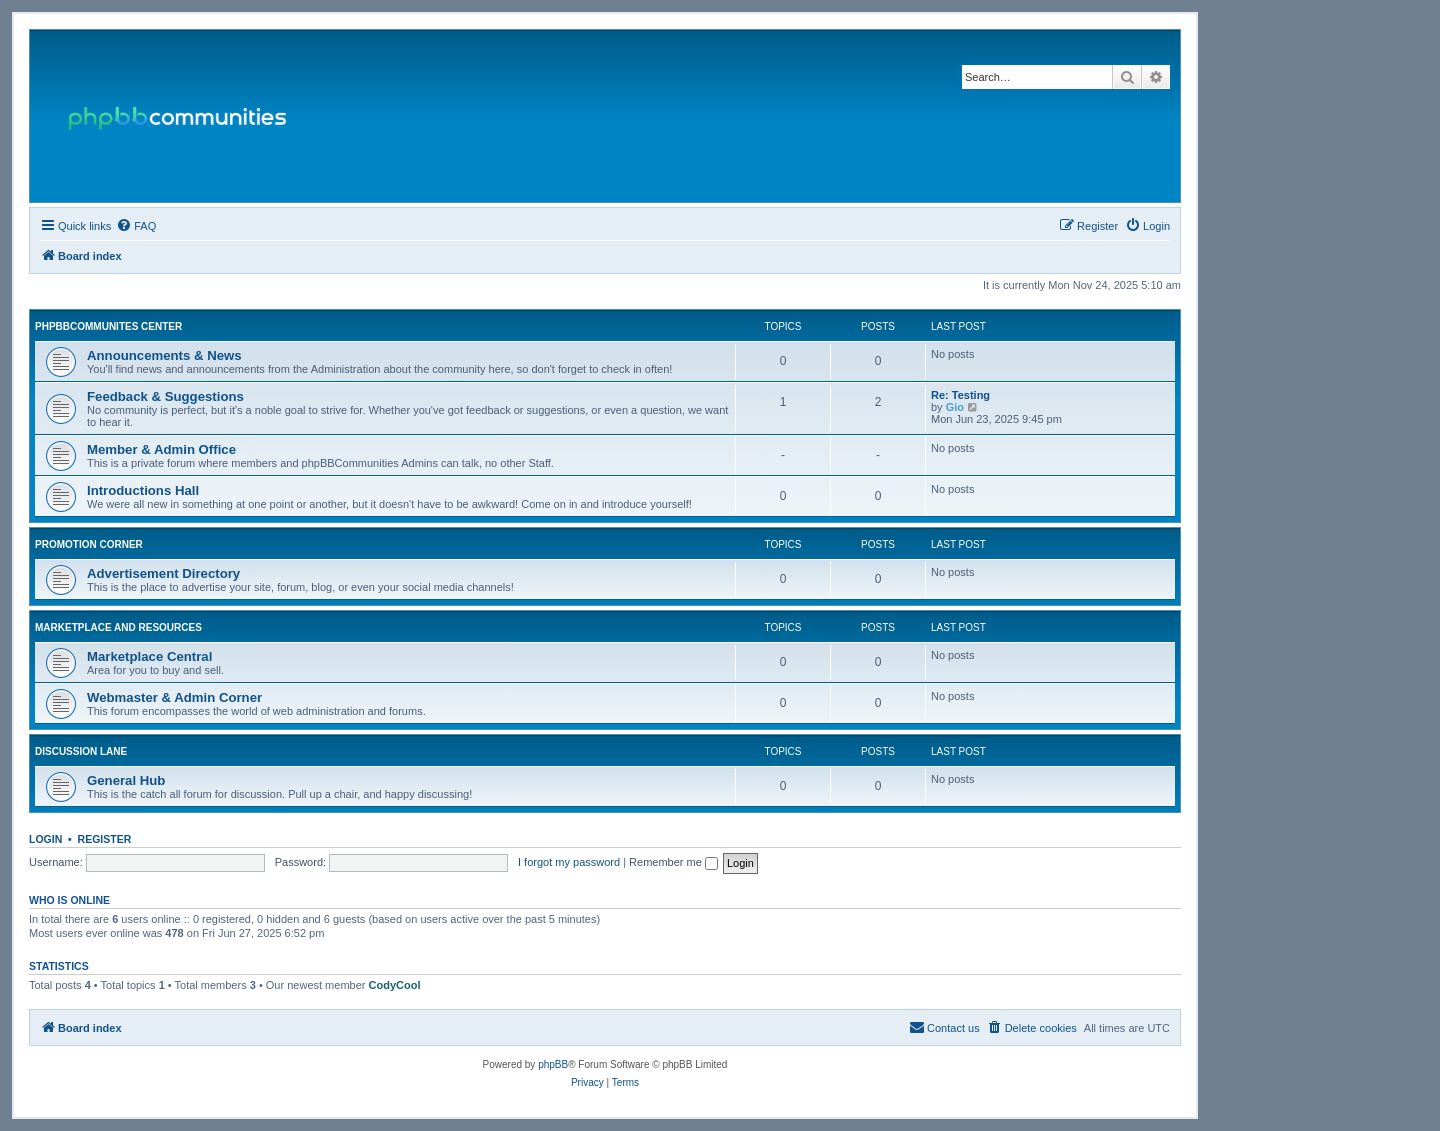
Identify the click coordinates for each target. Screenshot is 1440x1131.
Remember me (673, 862)
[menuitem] (136, 226)
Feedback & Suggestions (165, 396)
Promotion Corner (89, 544)
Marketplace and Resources (118, 627)
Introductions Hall (143, 490)
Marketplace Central (149, 656)
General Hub (126, 780)
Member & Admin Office (161, 449)
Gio (955, 407)
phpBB (553, 1064)
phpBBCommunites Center (108, 326)
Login (45, 839)
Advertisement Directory (163, 573)
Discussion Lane (81, 751)
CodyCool (395, 985)
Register (105, 839)
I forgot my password (569, 862)
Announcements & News (164, 355)
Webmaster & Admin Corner (174, 697)
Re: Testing (960, 395)
